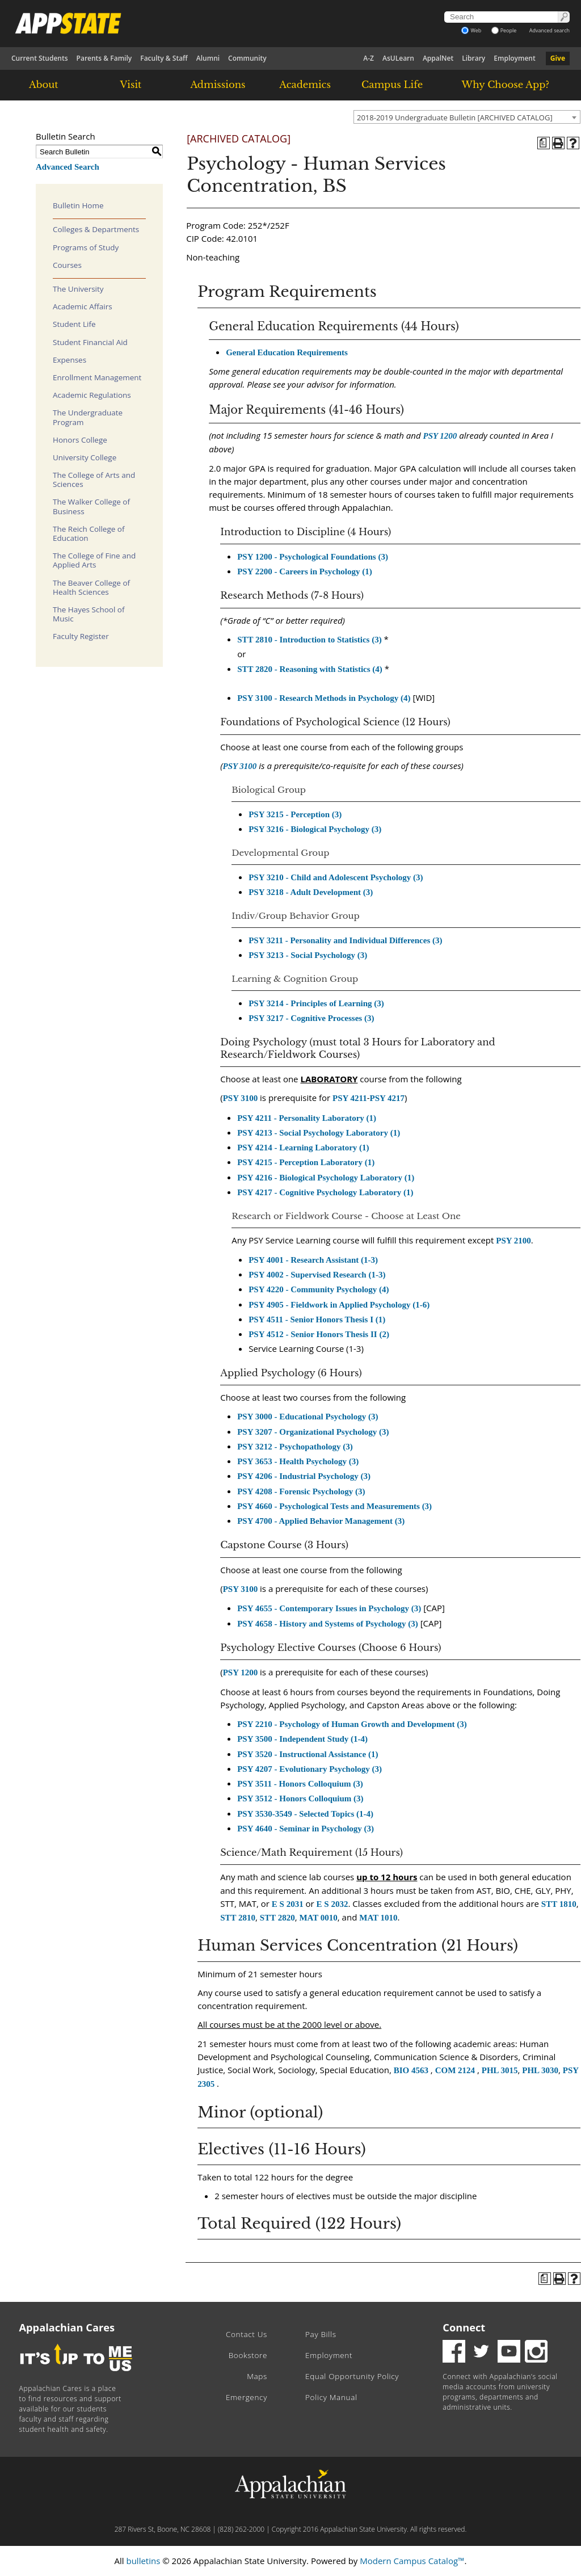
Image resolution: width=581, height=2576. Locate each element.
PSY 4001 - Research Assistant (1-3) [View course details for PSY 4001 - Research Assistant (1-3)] (313, 1259)
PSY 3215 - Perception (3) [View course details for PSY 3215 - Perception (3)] (295, 814)
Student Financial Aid (90, 342)
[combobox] (466, 117)
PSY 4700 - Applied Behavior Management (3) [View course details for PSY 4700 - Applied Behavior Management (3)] (321, 1521)
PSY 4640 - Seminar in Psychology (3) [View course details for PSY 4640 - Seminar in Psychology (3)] (305, 1828)
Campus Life (392, 84)
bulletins (143, 2560)
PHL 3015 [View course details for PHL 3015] (500, 2070)
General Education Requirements (287, 352)
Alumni (208, 58)
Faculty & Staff (164, 58)
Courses (67, 265)
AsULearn (398, 58)
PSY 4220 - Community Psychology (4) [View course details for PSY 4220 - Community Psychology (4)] (319, 1289)
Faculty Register (81, 636)
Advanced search (549, 30)
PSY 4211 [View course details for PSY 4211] (349, 1098)
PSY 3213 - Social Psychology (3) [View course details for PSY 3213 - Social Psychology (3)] (308, 955)
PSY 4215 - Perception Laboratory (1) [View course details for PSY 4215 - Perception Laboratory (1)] (305, 1162)
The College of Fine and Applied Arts (94, 560)
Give (557, 58)
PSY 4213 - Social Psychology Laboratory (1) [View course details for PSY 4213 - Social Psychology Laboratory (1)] (318, 1132)
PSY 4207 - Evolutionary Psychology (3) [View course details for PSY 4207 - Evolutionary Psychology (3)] (309, 1769)
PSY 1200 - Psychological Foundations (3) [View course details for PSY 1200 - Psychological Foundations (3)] (312, 556)
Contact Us (246, 2334)
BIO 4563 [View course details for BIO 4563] (411, 2070)
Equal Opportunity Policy (352, 2376)
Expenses (69, 360)
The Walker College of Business (91, 506)
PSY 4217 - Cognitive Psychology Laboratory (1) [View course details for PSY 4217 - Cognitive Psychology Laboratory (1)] (325, 1192)
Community (247, 58)
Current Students (39, 58)
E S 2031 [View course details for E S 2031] (288, 1904)
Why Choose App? (505, 84)
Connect (464, 2327)
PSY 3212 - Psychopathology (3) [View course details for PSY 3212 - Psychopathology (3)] (295, 1446)
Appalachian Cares (67, 2327)
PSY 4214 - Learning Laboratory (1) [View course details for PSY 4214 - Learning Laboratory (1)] (303, 1147)
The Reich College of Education (88, 533)
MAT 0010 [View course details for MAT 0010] (318, 1917)
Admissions (217, 84)
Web (471, 30)
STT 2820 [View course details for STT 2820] (277, 1917)
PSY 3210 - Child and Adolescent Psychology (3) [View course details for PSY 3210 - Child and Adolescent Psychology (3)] (336, 877)
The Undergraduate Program (88, 417)
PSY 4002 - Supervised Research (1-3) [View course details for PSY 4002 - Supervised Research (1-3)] (317, 1274)
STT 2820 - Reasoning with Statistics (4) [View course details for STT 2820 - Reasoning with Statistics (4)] (309, 669)
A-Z (368, 58)
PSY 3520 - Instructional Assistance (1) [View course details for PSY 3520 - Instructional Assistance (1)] (307, 1754)
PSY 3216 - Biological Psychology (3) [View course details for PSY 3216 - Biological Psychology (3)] (315, 829)
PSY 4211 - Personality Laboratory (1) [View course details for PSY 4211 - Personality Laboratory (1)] (306, 1118)
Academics (305, 84)
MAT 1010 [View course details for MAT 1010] (378, 1917)
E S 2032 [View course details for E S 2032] (332, 1904)
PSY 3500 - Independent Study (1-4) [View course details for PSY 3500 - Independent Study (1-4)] (302, 1738)
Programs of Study (86, 247)
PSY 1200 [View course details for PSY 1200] (440, 435)
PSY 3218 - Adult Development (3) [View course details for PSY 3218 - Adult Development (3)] (311, 892)
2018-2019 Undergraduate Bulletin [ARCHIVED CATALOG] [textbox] (455, 117)
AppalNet (438, 58)
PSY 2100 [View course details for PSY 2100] (513, 1240)
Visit (131, 84)
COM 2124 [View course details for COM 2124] (455, 2070)
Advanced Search (67, 166)
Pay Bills (320, 2334)
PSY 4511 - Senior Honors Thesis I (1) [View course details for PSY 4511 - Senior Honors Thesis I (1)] (317, 1319)
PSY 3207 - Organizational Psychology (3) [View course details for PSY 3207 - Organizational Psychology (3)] (313, 1431)
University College (84, 457)
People (504, 30)
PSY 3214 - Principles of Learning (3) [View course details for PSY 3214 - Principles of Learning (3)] (316, 1003)
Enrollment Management (97, 377)
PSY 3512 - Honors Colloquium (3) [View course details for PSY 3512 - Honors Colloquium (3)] (300, 1798)
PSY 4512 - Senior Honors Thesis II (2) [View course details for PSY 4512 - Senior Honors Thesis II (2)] (319, 1334)
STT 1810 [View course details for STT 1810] (558, 1904)
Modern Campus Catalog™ (412, 2560)
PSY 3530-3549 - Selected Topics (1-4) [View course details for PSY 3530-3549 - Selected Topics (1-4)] (305, 1813)
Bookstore (248, 2355)
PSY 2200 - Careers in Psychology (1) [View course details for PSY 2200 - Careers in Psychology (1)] (304, 571)
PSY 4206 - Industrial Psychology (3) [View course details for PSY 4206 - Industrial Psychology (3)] (304, 1476)
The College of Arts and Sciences (94, 479)
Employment (514, 58)
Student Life (74, 324)
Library (473, 58)
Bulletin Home (78, 205)
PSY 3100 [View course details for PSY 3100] (239, 766)
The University (78, 289)
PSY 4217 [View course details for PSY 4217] (387, 1098)
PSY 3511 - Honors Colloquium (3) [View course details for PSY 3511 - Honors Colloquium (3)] (300, 1783)
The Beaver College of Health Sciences (91, 587)
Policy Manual (331, 2397)
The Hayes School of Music (89, 614)
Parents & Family (104, 58)
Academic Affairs (82, 306)
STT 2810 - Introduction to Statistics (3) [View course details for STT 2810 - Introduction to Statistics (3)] (309, 639)
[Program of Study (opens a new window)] (543, 143)
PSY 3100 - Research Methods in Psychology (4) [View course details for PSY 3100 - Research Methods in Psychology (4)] (323, 698)
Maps (257, 2376)
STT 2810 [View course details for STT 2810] (237, 1917)
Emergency (246, 2397)
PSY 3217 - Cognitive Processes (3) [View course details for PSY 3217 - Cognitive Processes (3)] (311, 1018)
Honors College (80, 440)
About (43, 84)
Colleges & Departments (96, 229)
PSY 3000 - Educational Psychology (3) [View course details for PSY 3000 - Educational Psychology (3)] (307, 1416)
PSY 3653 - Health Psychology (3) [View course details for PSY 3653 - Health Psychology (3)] (298, 1461)
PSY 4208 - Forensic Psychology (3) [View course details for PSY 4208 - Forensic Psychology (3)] (301, 1491)
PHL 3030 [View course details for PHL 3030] (540, 2070)
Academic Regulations (92, 395)
